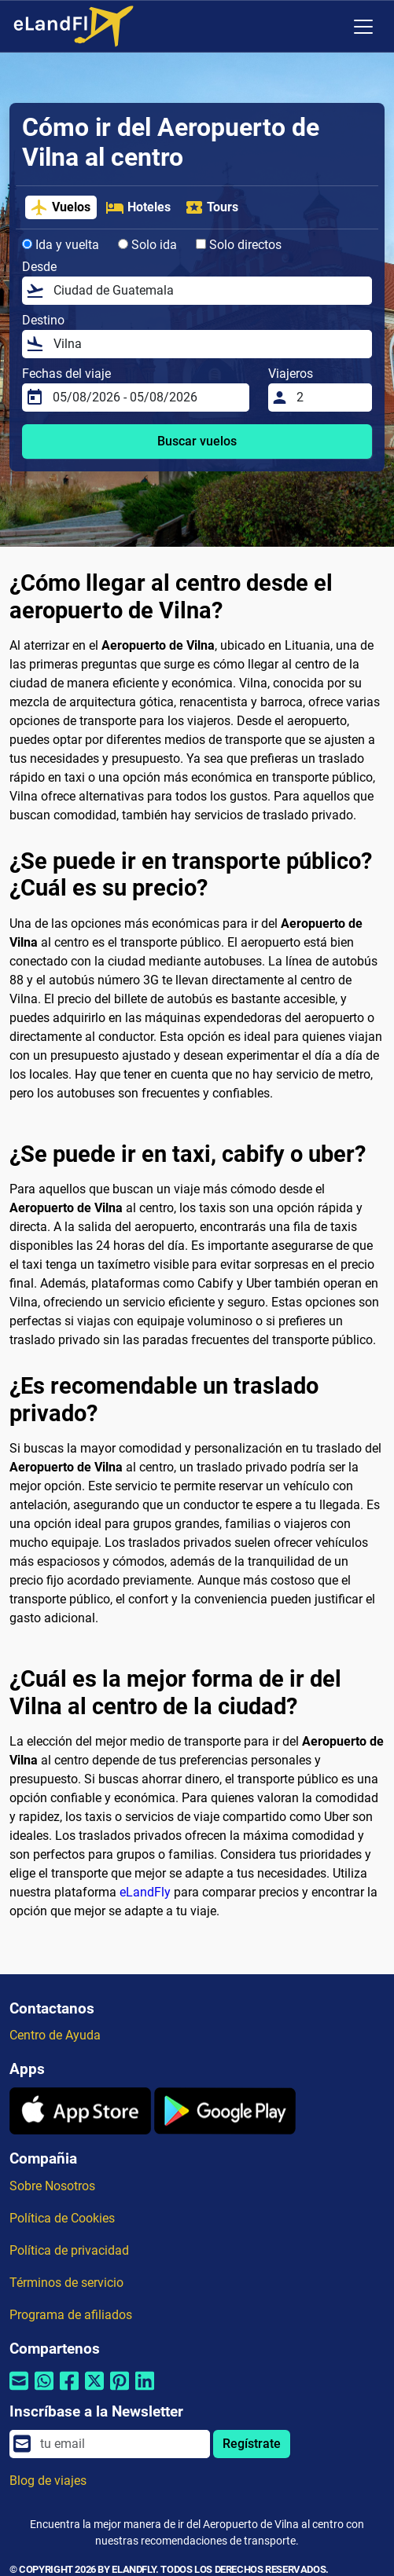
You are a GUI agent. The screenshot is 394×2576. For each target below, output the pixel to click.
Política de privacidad (69, 2250)
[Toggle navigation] (363, 27)
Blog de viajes (48, 2480)
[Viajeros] (329, 397)
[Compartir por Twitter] (94, 2391)
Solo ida (147, 244)
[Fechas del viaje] (146, 397)
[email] (120, 2444)
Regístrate (252, 2443)
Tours (211, 207)
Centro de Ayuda (55, 2035)
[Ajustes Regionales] (330, 26)
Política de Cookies (62, 2218)
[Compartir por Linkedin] (144, 2391)
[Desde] (208, 291)
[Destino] (208, 344)
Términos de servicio (66, 2282)
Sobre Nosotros (52, 2185)
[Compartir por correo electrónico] (18, 2391)
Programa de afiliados (70, 2314)
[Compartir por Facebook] (69, 2391)
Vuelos (60, 207)
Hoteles (138, 207)
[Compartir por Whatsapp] (44, 2391)
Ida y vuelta (60, 244)
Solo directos (239, 244)
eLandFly (145, 1892)
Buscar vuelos (197, 441)
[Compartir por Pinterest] (119, 2391)
